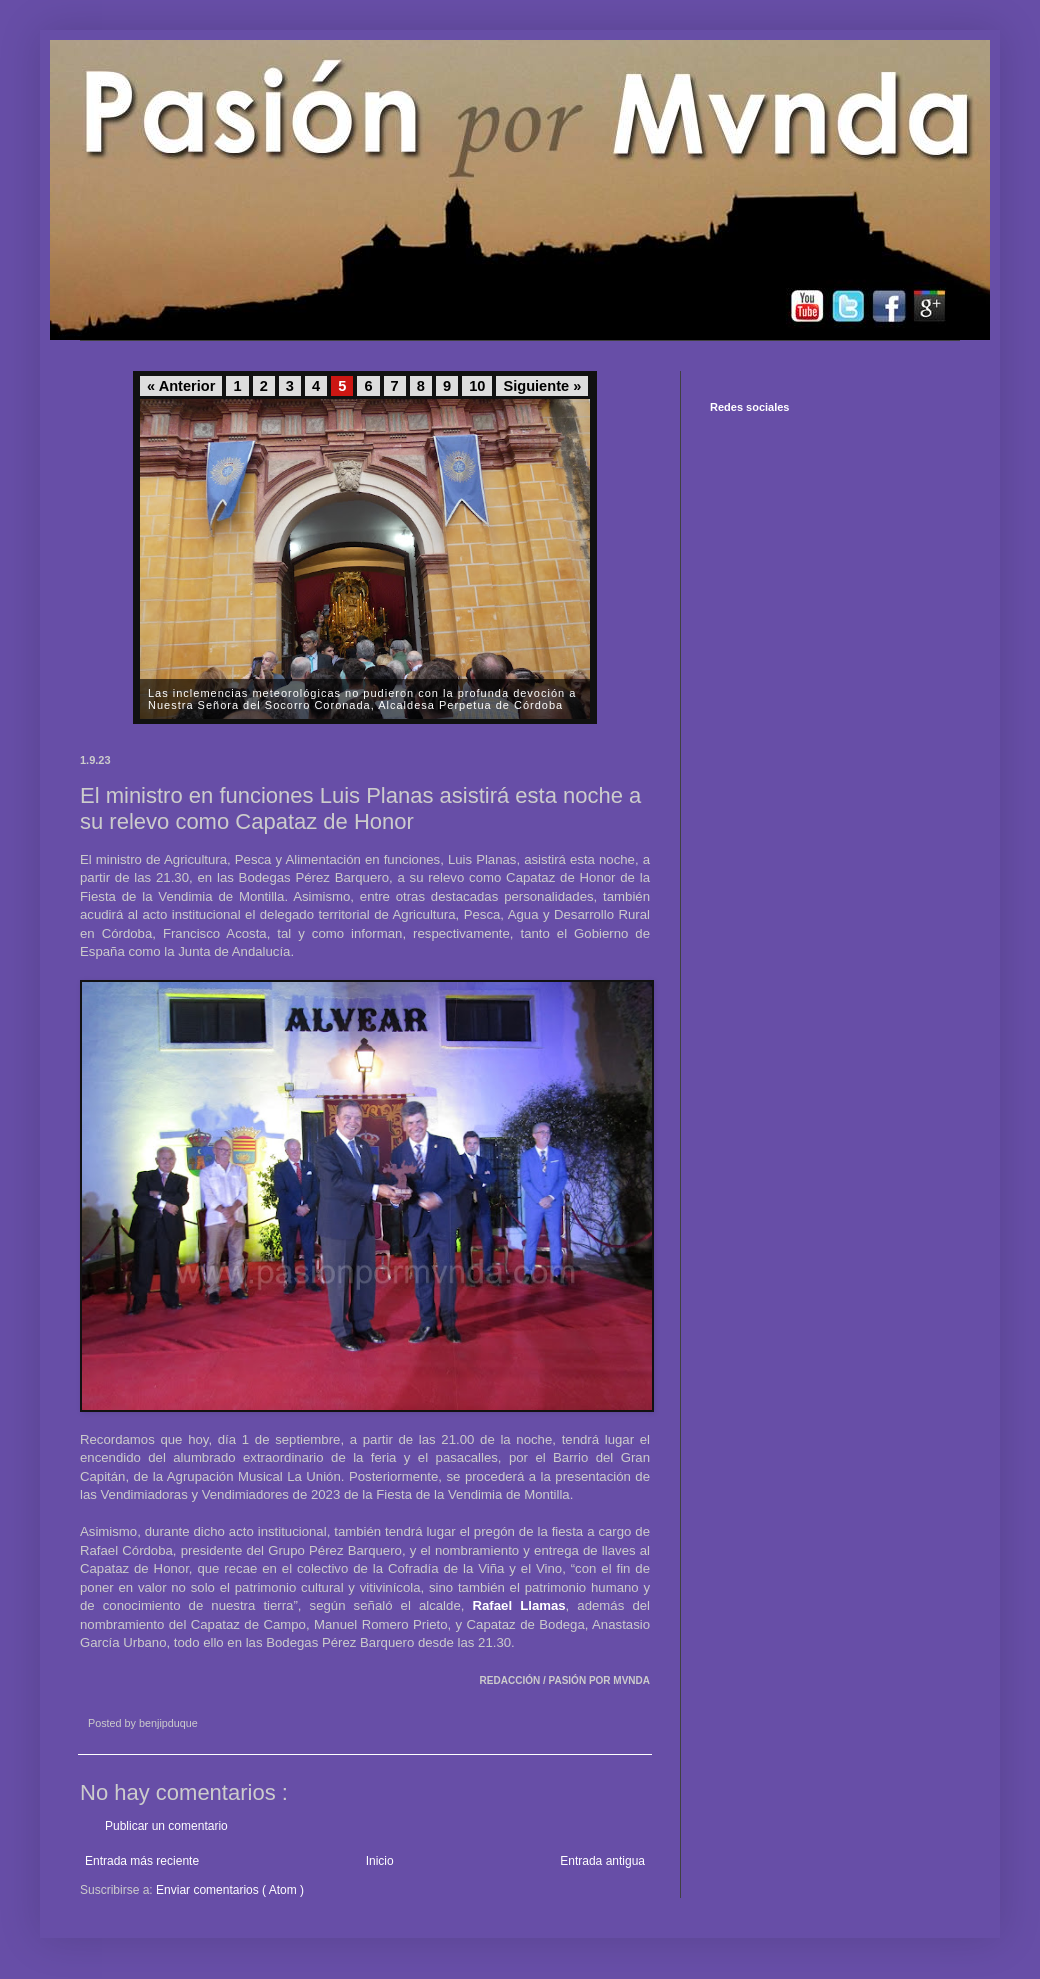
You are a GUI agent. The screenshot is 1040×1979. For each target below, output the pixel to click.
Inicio (380, 1861)
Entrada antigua (602, 1861)
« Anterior (181, 386)
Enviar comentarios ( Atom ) (230, 1890)
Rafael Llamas (518, 1605)
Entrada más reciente (142, 1861)
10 (477, 386)
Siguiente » (542, 386)
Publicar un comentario (166, 1826)
